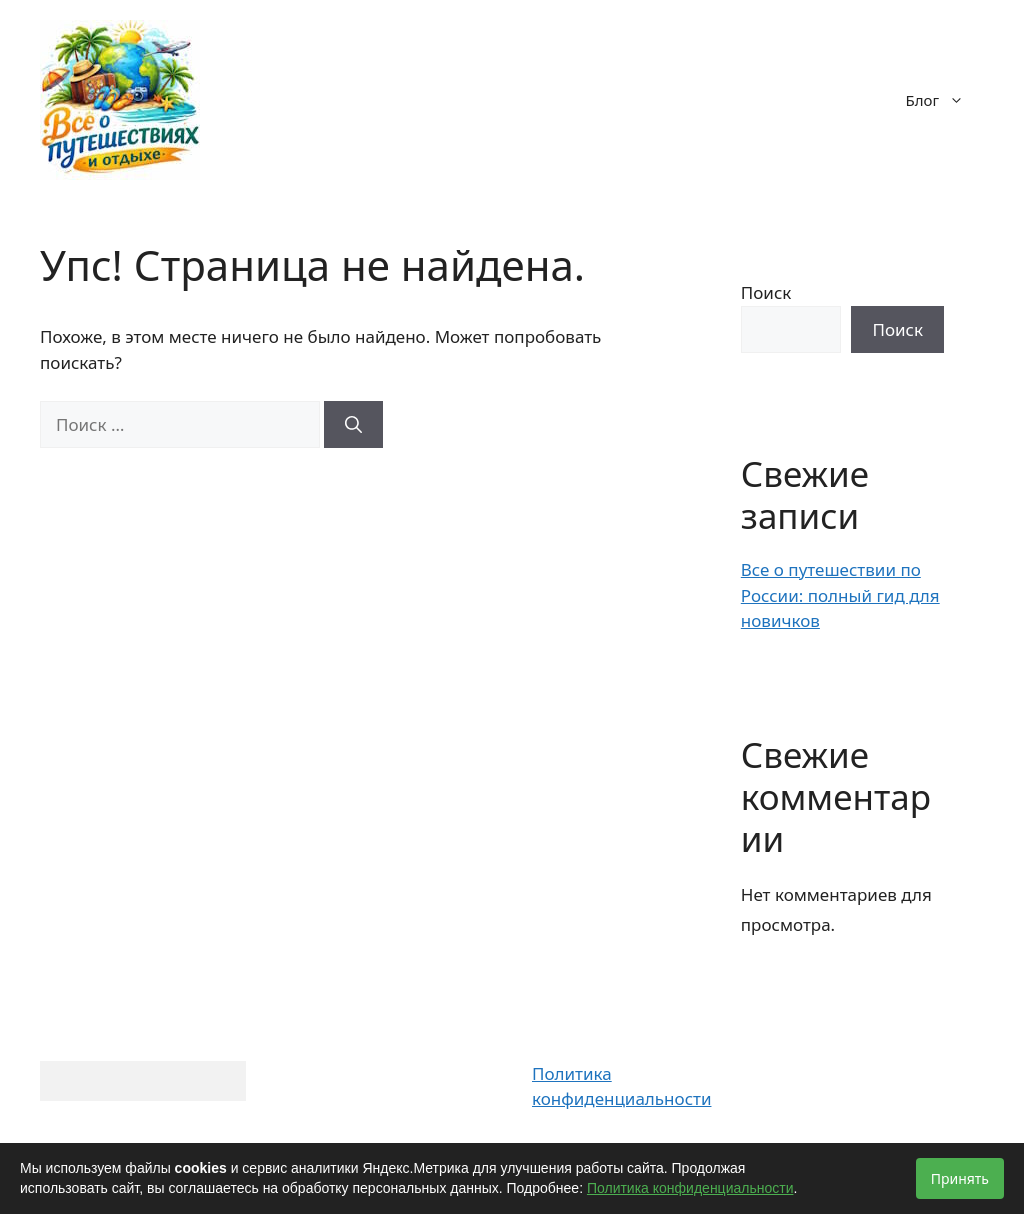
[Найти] (353, 425)
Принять (960, 1178)
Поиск (766, 292)
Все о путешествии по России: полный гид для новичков (840, 595)
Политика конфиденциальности (690, 1188)
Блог (945, 100)
